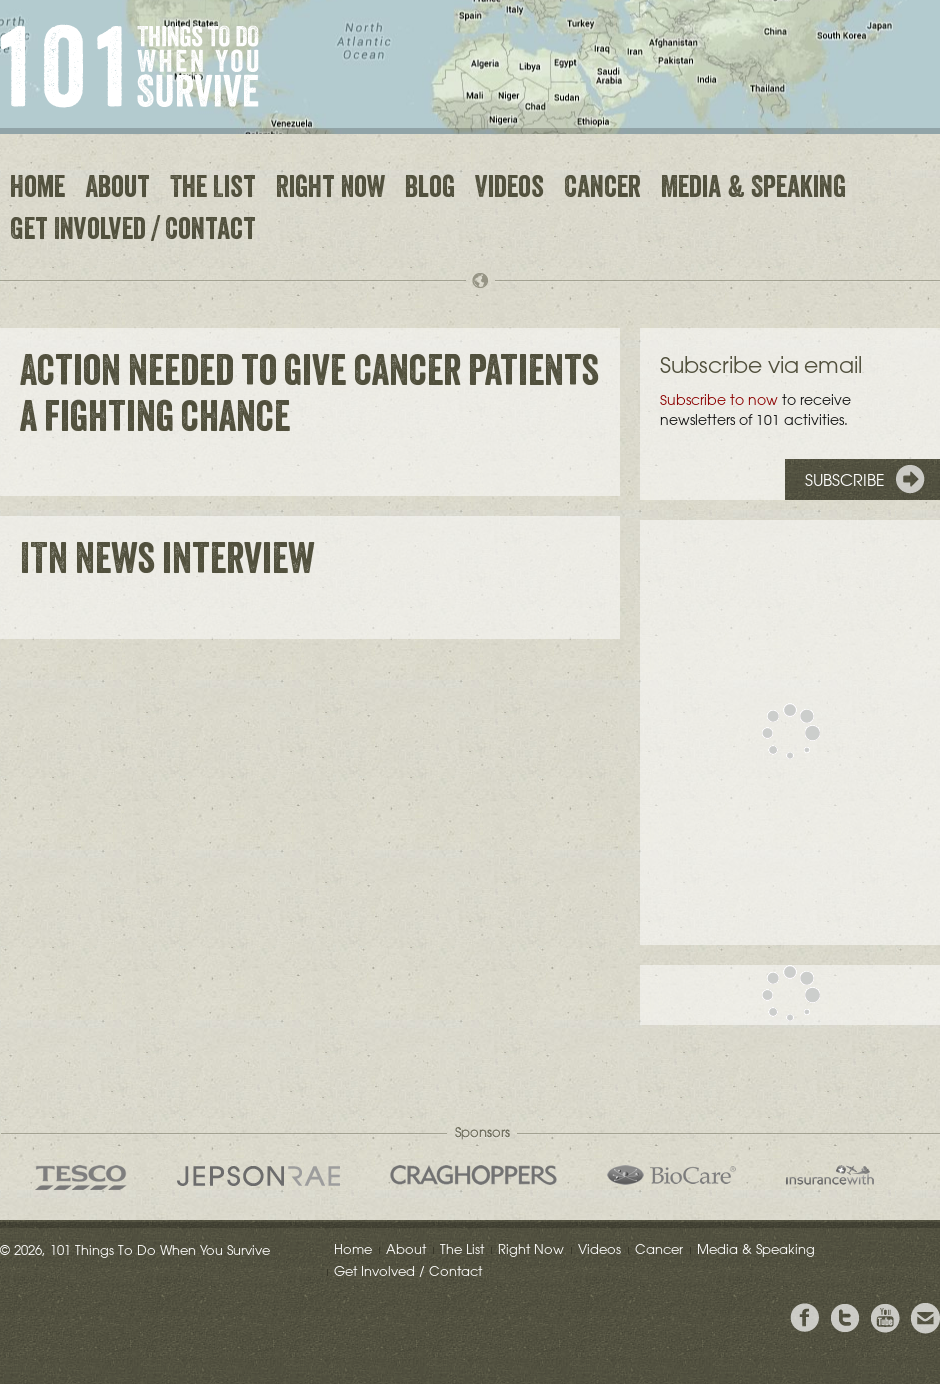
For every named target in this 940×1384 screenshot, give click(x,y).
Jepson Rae (258, 1176)
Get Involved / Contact (133, 232)
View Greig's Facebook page (805, 1318)
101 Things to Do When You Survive (129, 66)
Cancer (602, 190)
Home (37, 190)
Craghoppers (473, 1175)
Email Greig (925, 1318)
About (117, 190)
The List (213, 190)
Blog (430, 190)
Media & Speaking (753, 190)
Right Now (330, 190)
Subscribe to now (719, 400)
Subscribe (845, 480)
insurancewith (830, 1175)
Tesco (81, 1177)
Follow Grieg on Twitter (845, 1318)
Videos (509, 190)
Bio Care (671, 1175)
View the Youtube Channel (885, 1318)
